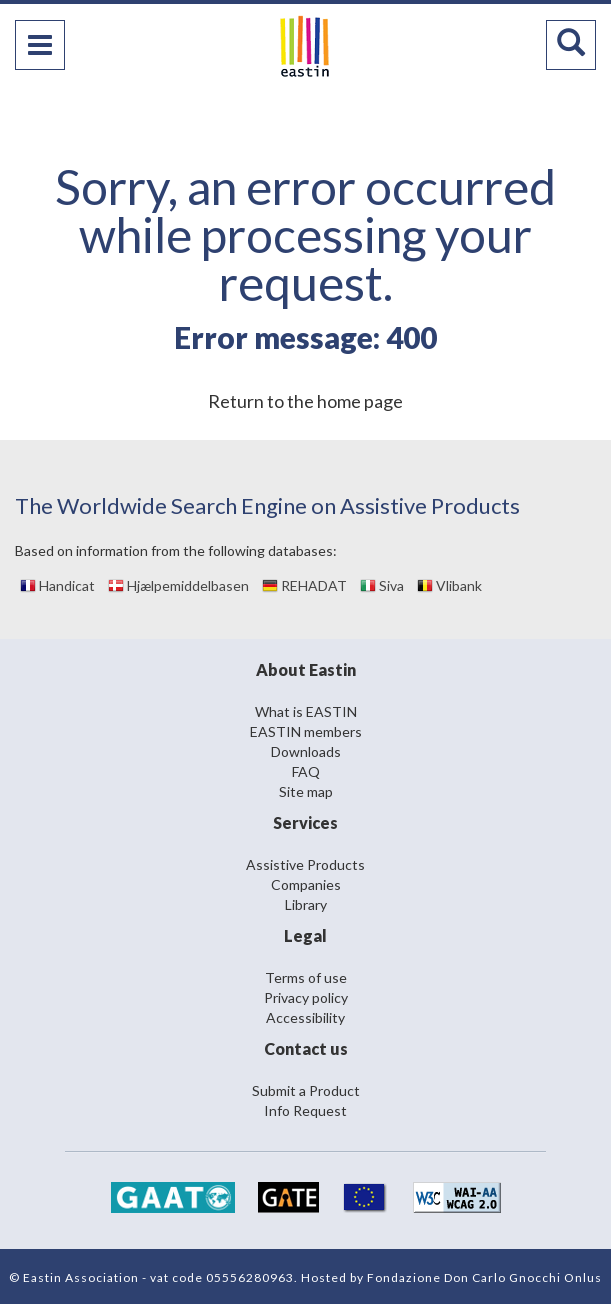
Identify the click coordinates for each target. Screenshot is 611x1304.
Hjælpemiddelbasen (178, 585)
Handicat (57, 585)
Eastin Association (81, 1277)
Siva (382, 585)
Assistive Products (305, 864)
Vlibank (449, 585)
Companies (306, 884)
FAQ (306, 771)
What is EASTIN (306, 711)
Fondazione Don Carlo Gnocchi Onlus (484, 1277)
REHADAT (304, 585)
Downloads (306, 751)
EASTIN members (306, 731)
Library (306, 904)
